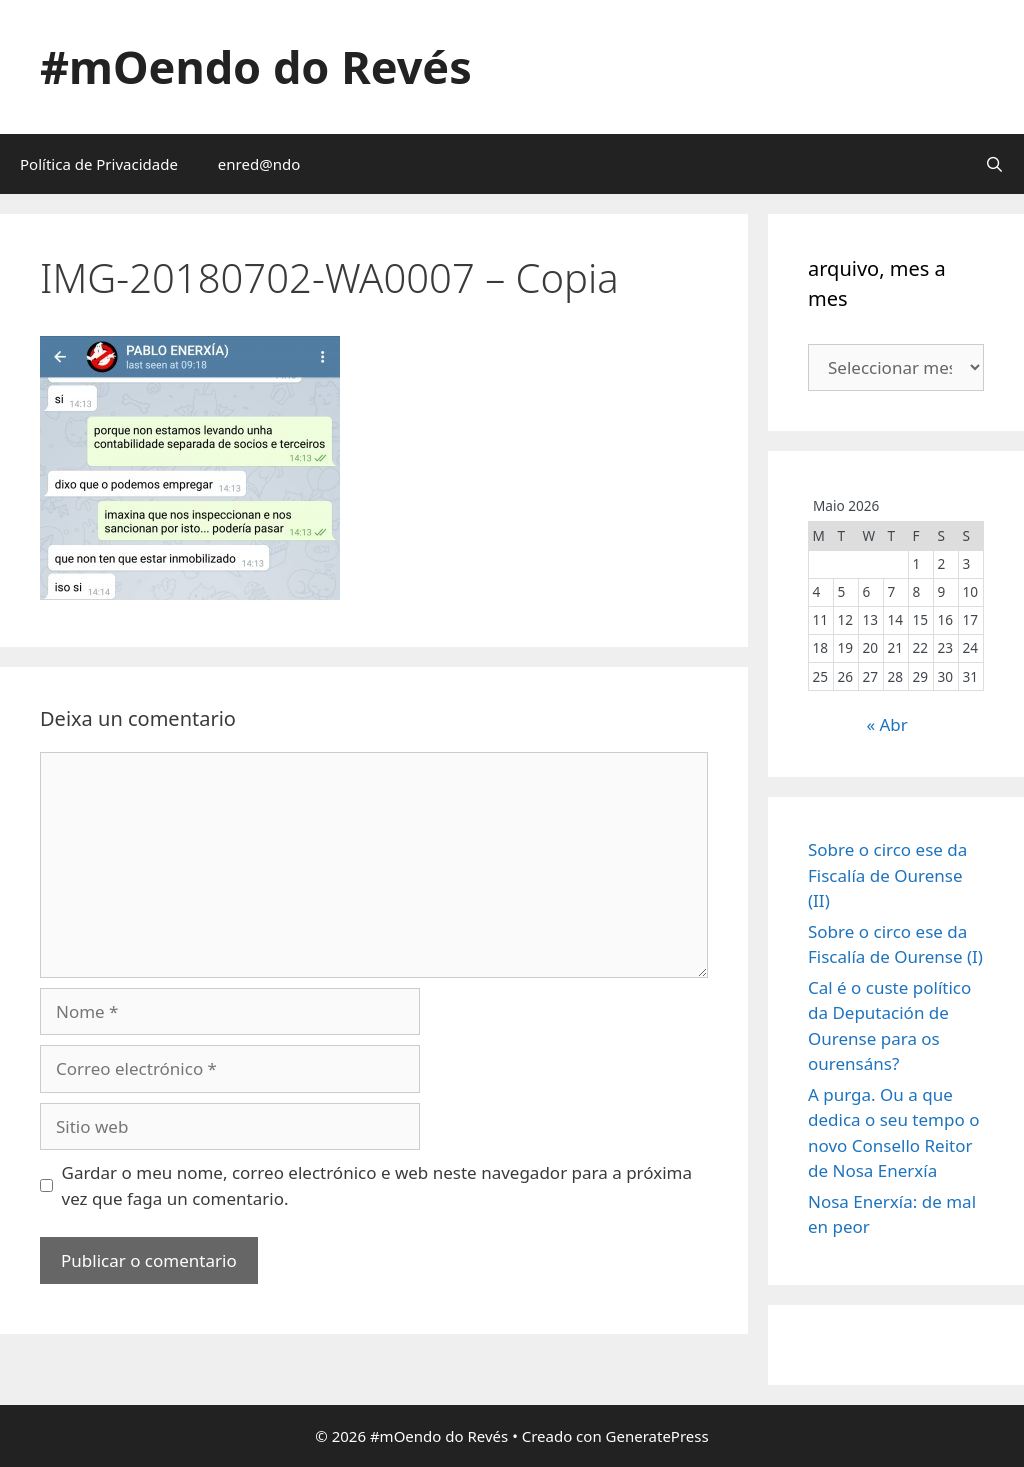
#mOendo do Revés (256, 66)
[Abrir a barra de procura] (994, 164)
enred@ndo (259, 164)
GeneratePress (657, 1436)
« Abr (886, 724)
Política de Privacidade (99, 164)
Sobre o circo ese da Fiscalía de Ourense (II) (887, 875)
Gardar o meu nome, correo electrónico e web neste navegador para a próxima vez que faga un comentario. (377, 1185)
